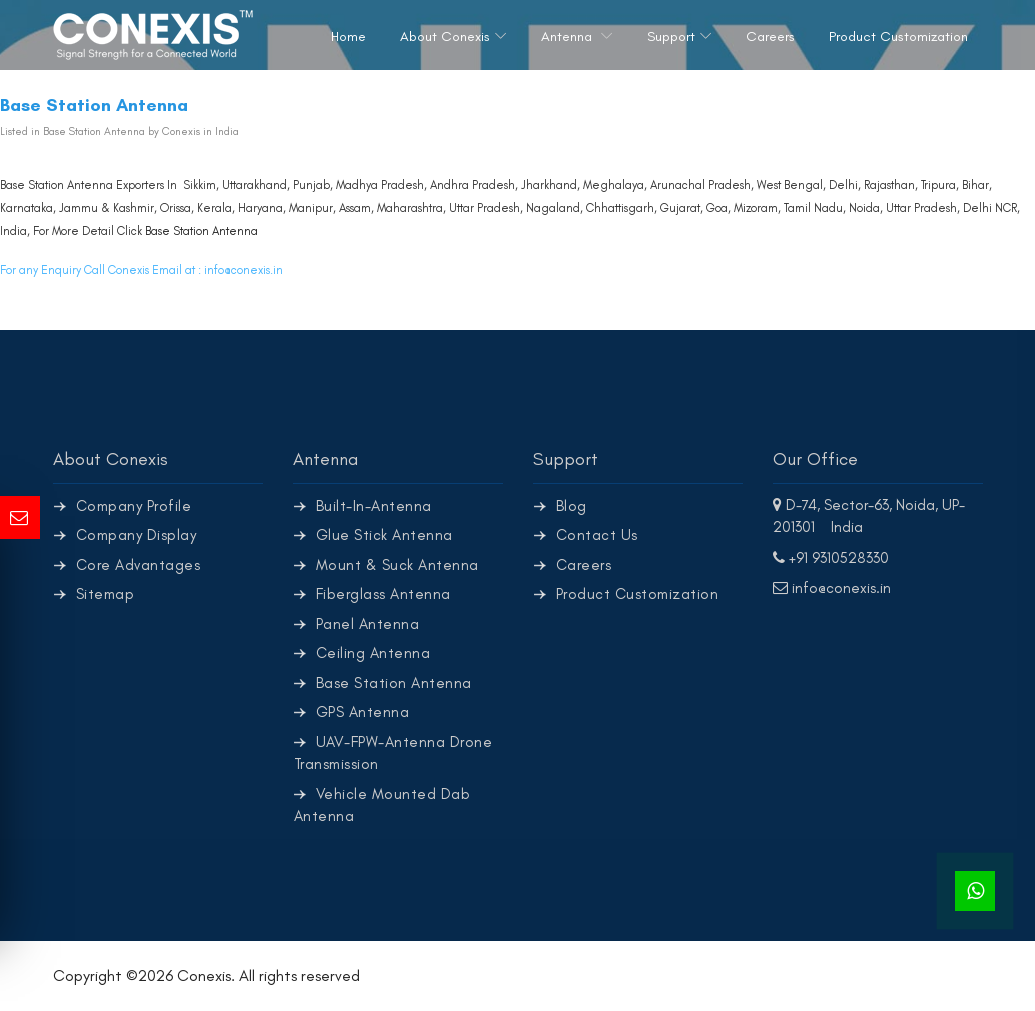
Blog (571, 506)
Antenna (568, 36)
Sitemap (105, 594)
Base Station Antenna (201, 231)
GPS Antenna (363, 712)
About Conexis (445, 36)
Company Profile (134, 506)
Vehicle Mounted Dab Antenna (382, 805)
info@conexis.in (243, 270)
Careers (770, 36)
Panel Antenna (368, 624)
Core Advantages (138, 565)
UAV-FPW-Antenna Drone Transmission (393, 753)
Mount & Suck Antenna (397, 565)
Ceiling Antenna (373, 653)
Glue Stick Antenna (384, 535)
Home (348, 36)
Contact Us (597, 535)
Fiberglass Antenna (383, 594)
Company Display (136, 535)
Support (671, 36)
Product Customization (898, 36)
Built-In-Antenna (374, 506)
